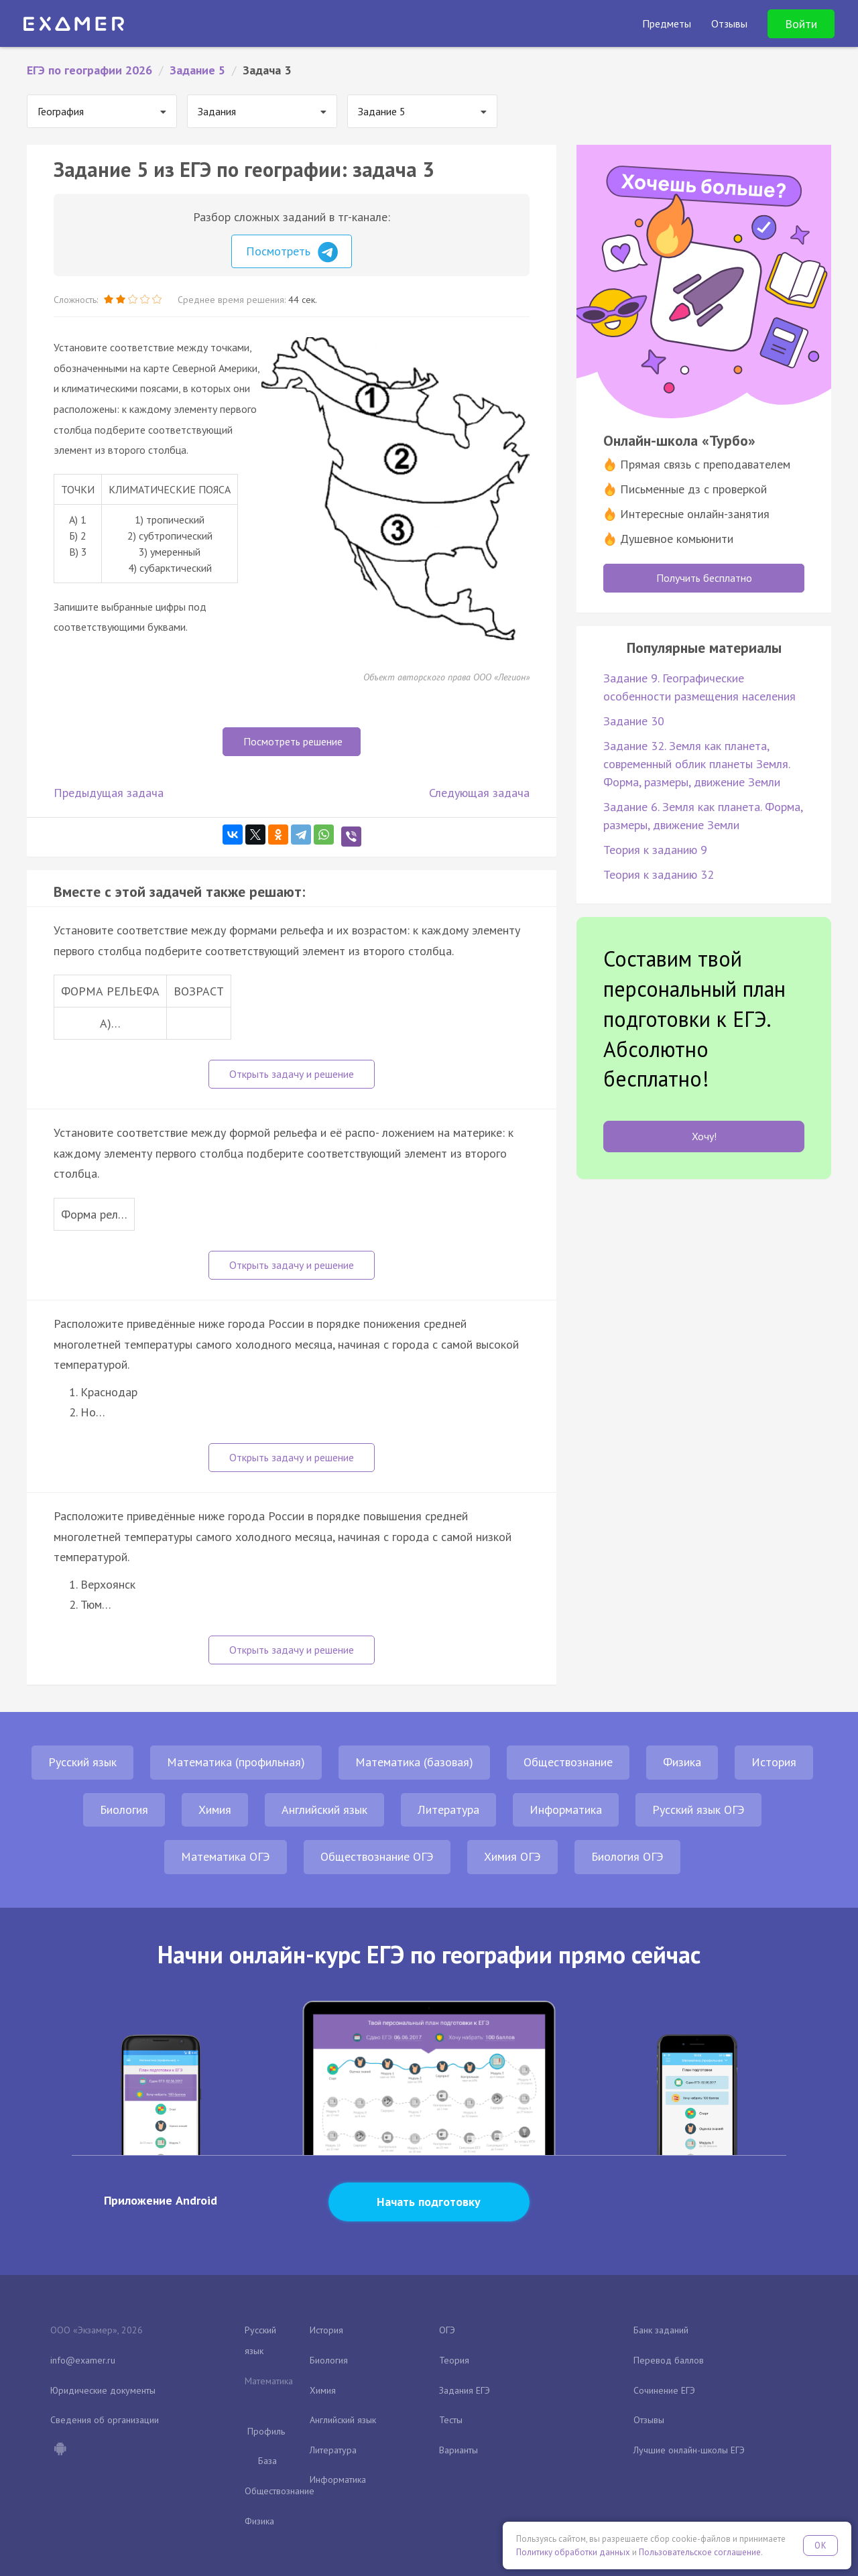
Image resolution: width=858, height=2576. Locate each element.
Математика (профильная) (236, 1762)
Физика (682, 1762)
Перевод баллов (668, 2360)
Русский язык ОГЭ (698, 1809)
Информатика (566, 1809)
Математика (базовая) (414, 1762)
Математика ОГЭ (225, 1856)
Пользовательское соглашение (700, 2552)
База (267, 2461)
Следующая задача (479, 792)
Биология (124, 1809)
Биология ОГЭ (627, 1856)
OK (820, 2545)
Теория (454, 2360)
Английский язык (324, 1809)
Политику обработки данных (573, 2552)
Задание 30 (633, 721)
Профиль (266, 2431)
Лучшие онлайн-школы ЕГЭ (689, 2450)
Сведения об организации (104, 2420)
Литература (448, 1809)
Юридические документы (103, 2390)
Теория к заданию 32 (658, 874)
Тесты (451, 2420)
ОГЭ (447, 2330)
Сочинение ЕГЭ (664, 2390)
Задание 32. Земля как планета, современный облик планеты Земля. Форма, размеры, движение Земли (696, 764)
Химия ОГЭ (512, 1856)
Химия (214, 1809)
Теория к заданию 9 (655, 849)
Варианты (458, 2450)
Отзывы (648, 2420)
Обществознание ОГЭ (377, 1856)
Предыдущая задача (109, 792)
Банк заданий (660, 2330)
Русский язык (82, 1762)
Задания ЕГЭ (464, 2390)
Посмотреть (292, 252)
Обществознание (568, 1762)
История (773, 1762)
